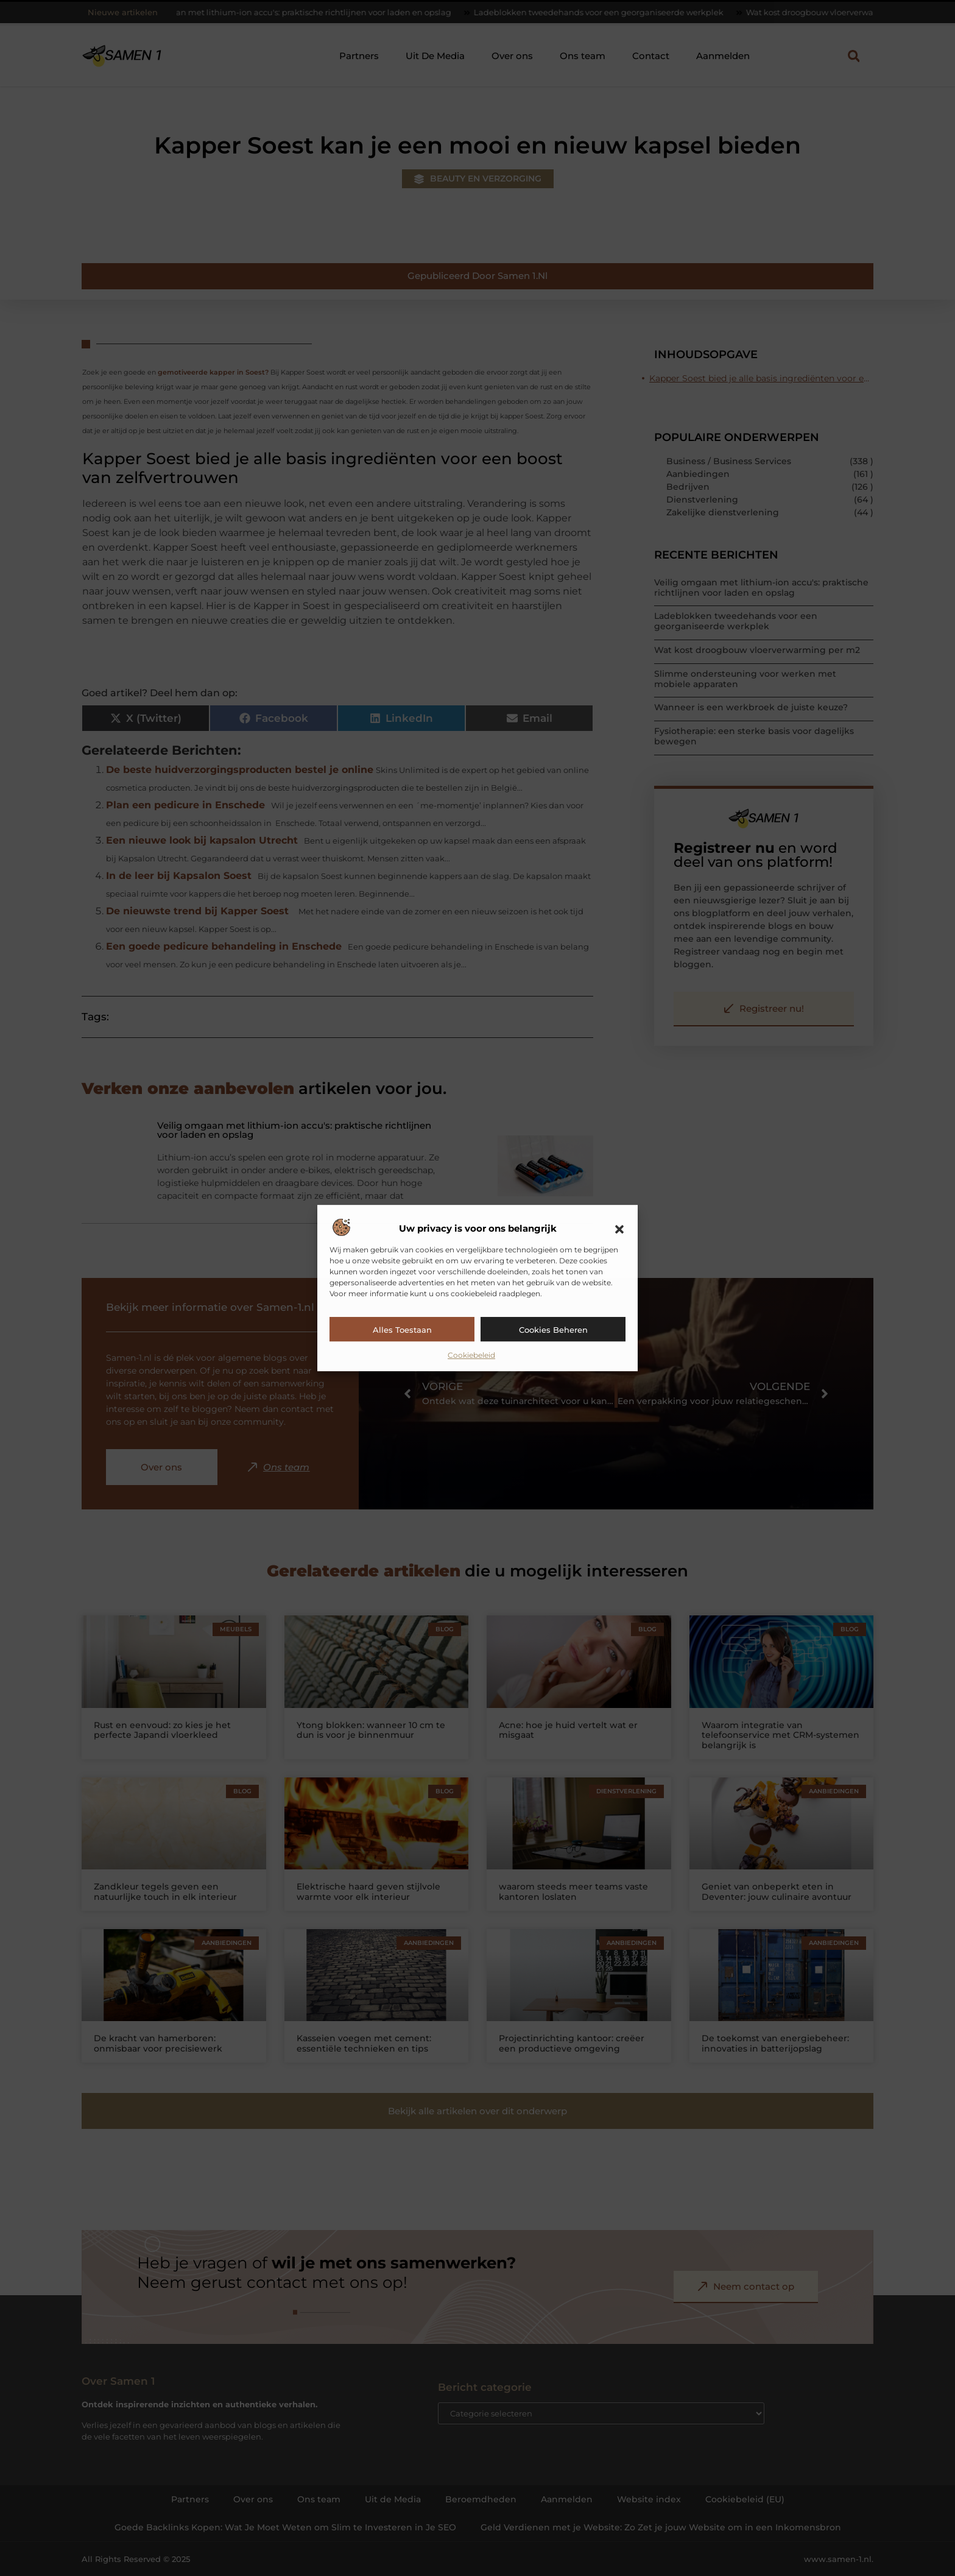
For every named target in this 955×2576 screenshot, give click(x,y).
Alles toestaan (402, 1330)
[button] (619, 1229)
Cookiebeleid (471, 1355)
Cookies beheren (553, 1330)
